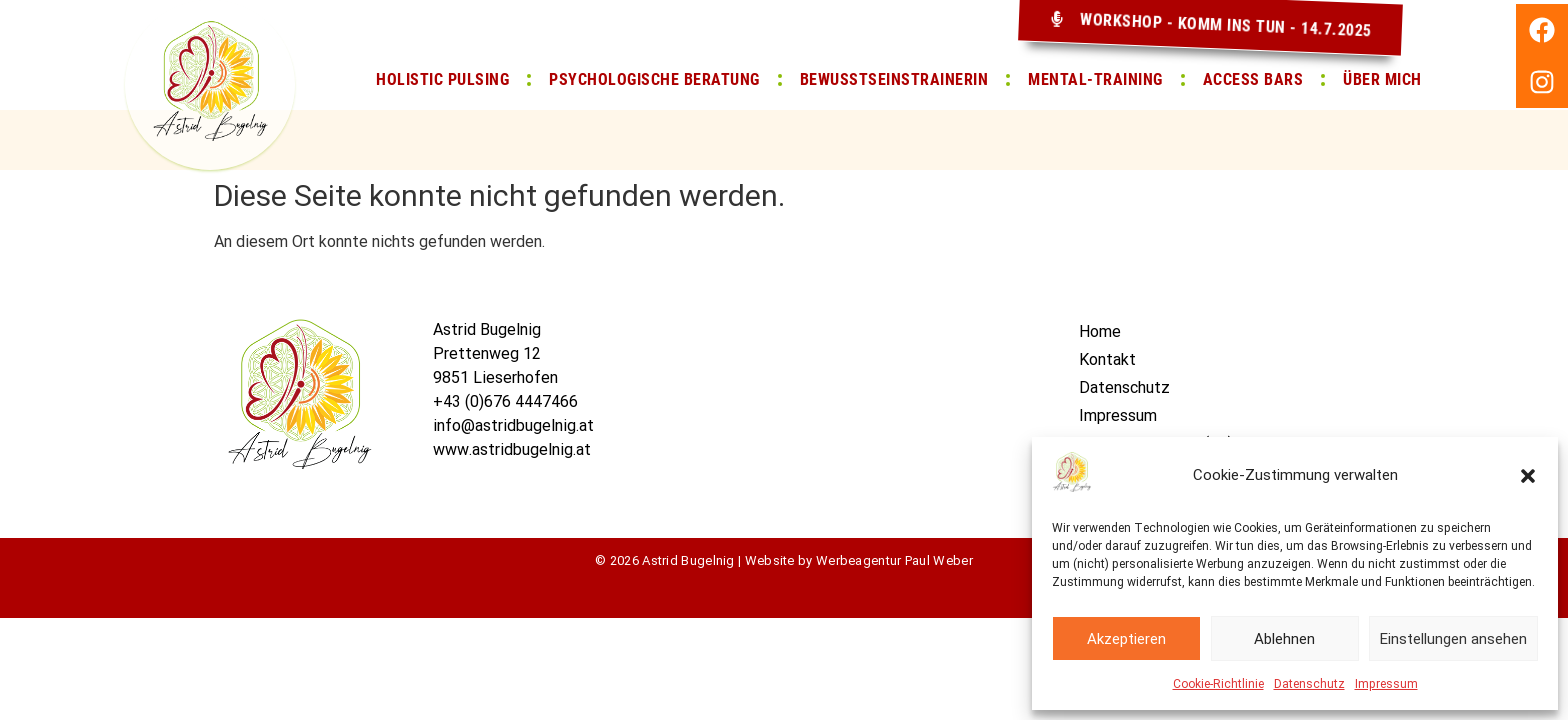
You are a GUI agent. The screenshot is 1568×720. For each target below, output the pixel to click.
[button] (1528, 476)
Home (1100, 331)
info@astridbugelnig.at (513, 425)
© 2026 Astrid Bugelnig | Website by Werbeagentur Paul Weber (784, 560)
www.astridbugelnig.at (512, 449)
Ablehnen (1284, 639)
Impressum (1386, 684)
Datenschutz (1309, 684)
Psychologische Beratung (654, 79)
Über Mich (1382, 79)
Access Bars (1253, 79)
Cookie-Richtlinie (1218, 684)
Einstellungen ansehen (1453, 639)
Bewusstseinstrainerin (894, 79)
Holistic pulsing (442, 79)
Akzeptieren (1126, 639)
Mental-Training (1095, 79)
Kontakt (1107, 359)
